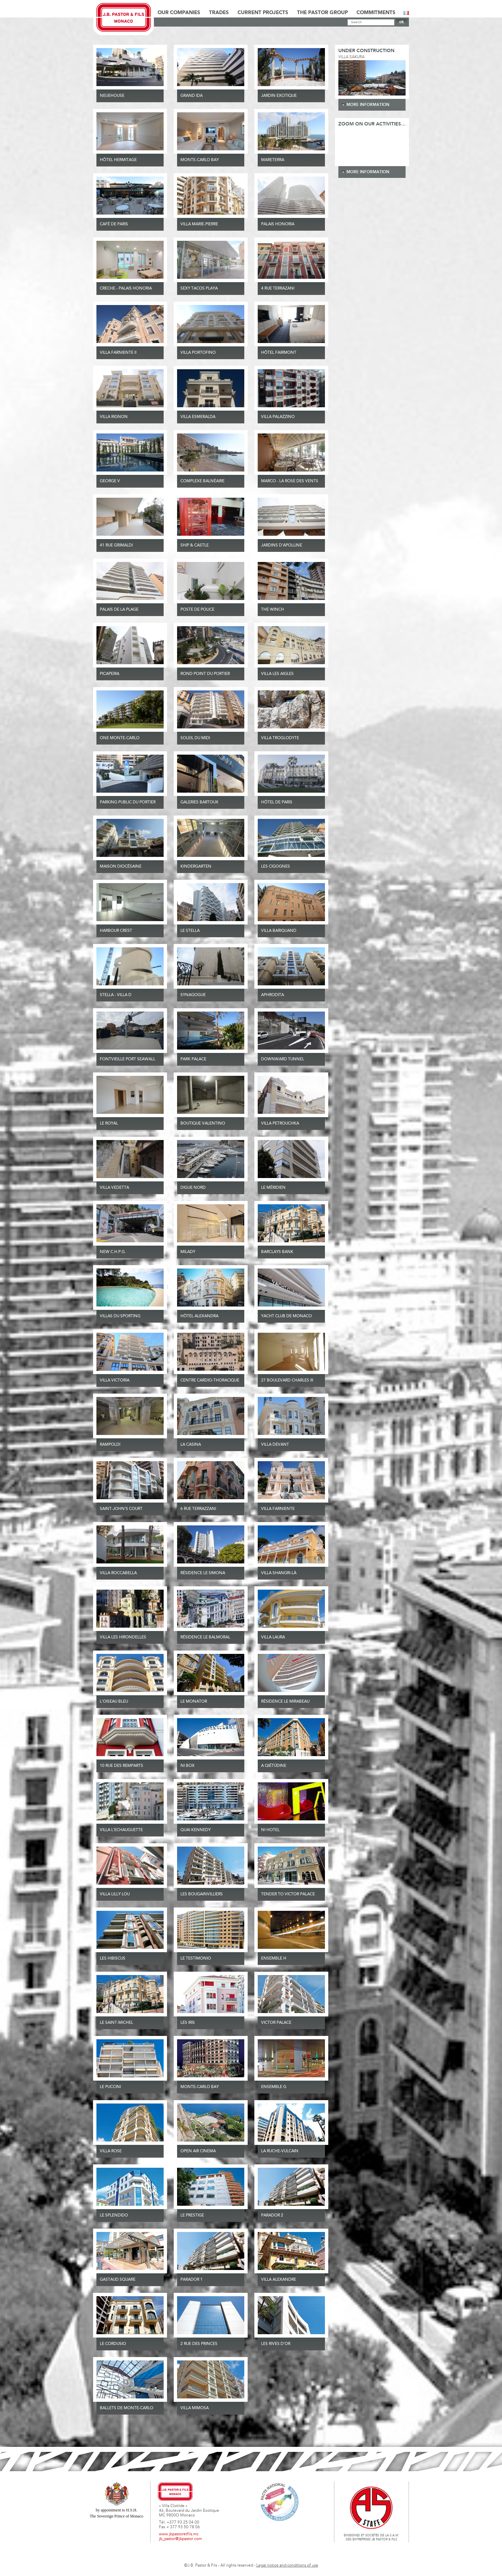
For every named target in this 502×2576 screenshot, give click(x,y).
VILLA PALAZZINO (278, 417)
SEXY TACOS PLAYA (199, 288)
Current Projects (263, 12)
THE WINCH (272, 609)
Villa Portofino (198, 352)
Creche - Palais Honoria (126, 288)
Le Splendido (114, 2215)
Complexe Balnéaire (202, 481)
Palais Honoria (277, 224)
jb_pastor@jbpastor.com (180, 2539)
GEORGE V (110, 481)
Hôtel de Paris (276, 802)
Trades (219, 12)
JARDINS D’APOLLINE (281, 545)
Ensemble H (273, 1958)
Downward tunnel (282, 1059)
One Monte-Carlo (119, 738)
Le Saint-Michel (116, 2022)
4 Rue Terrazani (277, 288)
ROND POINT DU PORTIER (205, 674)
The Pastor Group (322, 12)
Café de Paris (114, 224)
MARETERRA (272, 160)
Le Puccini (110, 2087)
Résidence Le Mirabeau (285, 1701)
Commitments (376, 12)
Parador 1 (191, 2279)
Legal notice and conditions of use (287, 2565)
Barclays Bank (277, 1252)
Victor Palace (276, 2022)
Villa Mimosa (194, 2408)
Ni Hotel (270, 1830)
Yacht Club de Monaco (286, 1316)
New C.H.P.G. (113, 1252)
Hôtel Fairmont (278, 352)
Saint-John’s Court (121, 1509)
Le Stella (190, 931)
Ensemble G (273, 2087)
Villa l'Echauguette (121, 1830)
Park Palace (193, 1059)
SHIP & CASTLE (194, 545)
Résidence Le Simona (202, 1573)
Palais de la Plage (119, 609)
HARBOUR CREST (116, 931)
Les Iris (187, 2022)
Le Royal (109, 1123)
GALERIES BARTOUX (199, 802)
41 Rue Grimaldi (116, 545)
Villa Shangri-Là (278, 1573)
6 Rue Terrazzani (198, 1509)
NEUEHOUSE (112, 95)
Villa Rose (111, 2151)
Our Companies (179, 12)
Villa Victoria (114, 1380)
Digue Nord (193, 1187)
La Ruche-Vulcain (279, 2151)
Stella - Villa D (115, 995)
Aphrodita (272, 995)
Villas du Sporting (120, 1316)
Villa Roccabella (118, 1573)
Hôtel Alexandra (199, 1316)
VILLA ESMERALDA (197, 417)
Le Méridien (273, 1187)
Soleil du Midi (195, 738)
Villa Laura (273, 1637)
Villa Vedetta (114, 1187)
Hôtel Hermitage (118, 160)
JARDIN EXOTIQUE (279, 95)
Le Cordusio (113, 2344)
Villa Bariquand (278, 931)
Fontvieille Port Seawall (127, 1059)
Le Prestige (192, 2215)
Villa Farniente (278, 1509)
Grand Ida (191, 95)
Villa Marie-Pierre (199, 224)
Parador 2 (272, 2215)
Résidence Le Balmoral (205, 1637)
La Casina (190, 1444)
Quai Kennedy (195, 1830)
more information (367, 105)
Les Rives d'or (275, 2344)
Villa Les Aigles (277, 674)
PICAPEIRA (109, 674)
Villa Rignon (114, 417)
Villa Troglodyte (280, 738)
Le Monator (193, 1701)
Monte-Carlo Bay (199, 160)
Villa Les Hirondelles (123, 1637)
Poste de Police (197, 609)
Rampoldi (110, 1444)
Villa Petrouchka (280, 1123)
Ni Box (187, 1766)
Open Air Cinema (198, 2151)
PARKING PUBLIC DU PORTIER (128, 802)
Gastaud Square (117, 2279)
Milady (187, 1252)
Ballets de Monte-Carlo (126, 2408)
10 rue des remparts (121, 1766)
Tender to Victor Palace (288, 1894)
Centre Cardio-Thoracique (209, 1380)
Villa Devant (275, 1444)
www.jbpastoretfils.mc (179, 2534)
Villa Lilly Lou (115, 1894)
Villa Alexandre (278, 2279)
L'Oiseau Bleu (114, 1701)
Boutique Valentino (202, 1123)
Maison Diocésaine (120, 866)
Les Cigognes (275, 866)
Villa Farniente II (118, 352)
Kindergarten (195, 866)
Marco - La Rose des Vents (289, 481)
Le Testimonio (195, 1958)
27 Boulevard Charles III (287, 1380)
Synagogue (193, 995)
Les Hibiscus (112, 1958)
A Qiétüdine (273, 1766)
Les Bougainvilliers (201, 1894)
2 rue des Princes (198, 2344)
